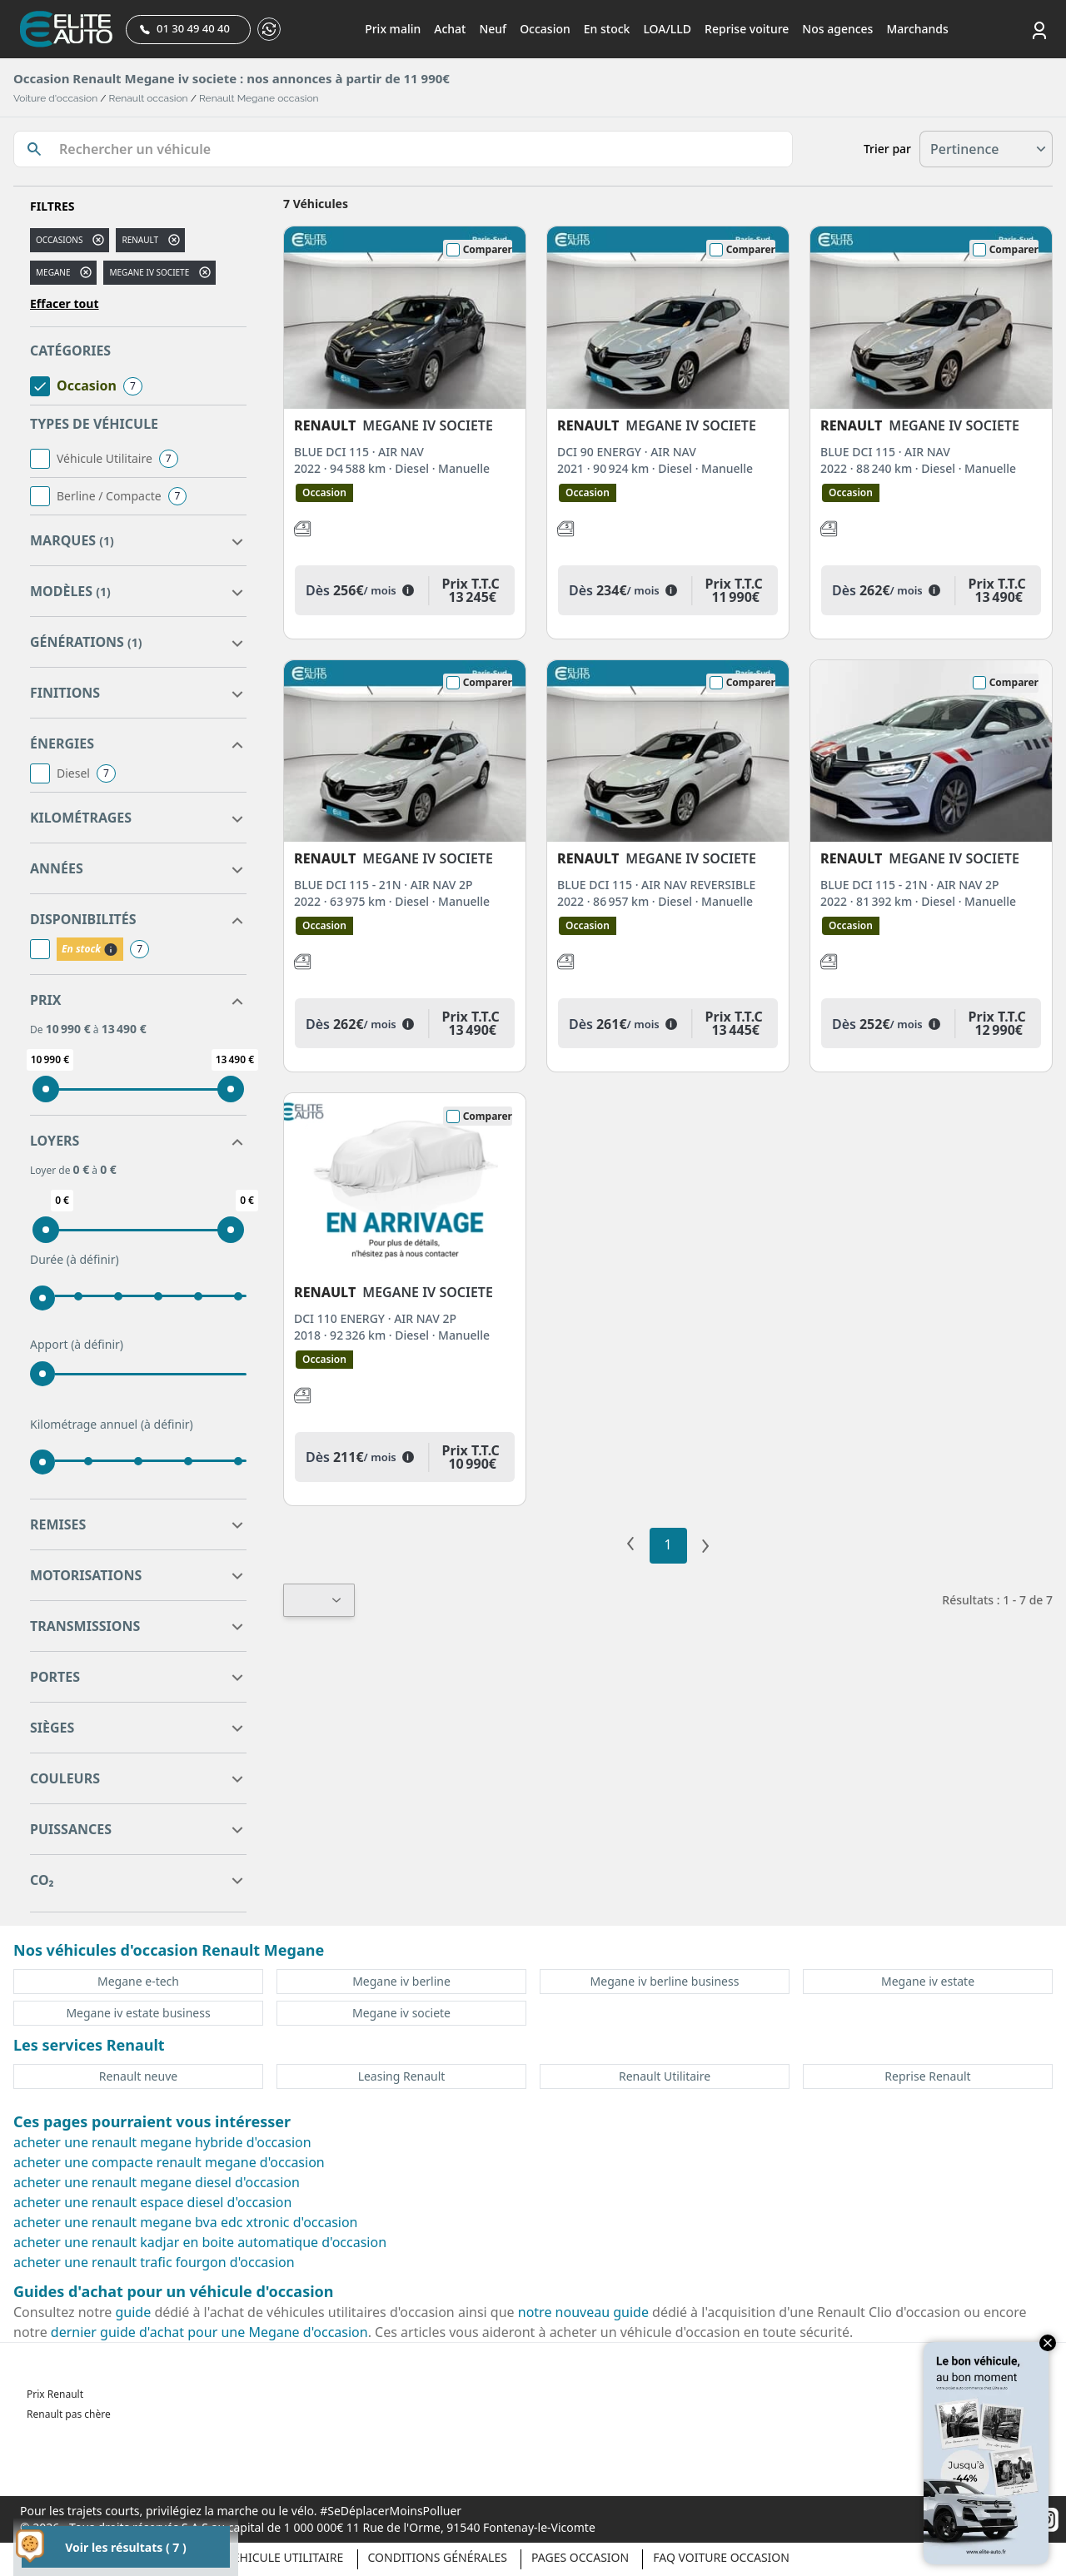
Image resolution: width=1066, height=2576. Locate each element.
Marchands (917, 29)
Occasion (545, 29)
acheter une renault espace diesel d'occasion (152, 2202)
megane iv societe (149, 272)
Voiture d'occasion (55, 98)
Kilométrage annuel (111, 1424)
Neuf (492, 29)
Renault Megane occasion (259, 98)
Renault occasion (148, 98)
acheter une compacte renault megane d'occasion (169, 2162)
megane (53, 272)
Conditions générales (437, 2557)
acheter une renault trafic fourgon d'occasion (154, 2262)
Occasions (59, 240)
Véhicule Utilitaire (284, 2557)
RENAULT (140, 240)
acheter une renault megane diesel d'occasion (156, 2182)
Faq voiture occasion (721, 2557)
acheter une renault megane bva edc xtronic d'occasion (185, 2222)
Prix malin (393, 29)
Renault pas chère (69, 2414)
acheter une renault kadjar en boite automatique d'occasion (199, 2242)
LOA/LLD (667, 29)
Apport (76, 1344)
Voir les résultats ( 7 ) (125, 2547)
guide (134, 2312)
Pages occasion (580, 2557)
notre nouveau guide (583, 2312)
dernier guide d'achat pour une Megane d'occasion (209, 2332)
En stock (607, 29)
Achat (450, 29)
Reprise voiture (747, 29)
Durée (74, 1259)
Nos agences (837, 29)
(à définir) (93, 1259)
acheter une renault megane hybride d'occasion (162, 2142)
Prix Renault (55, 2394)
